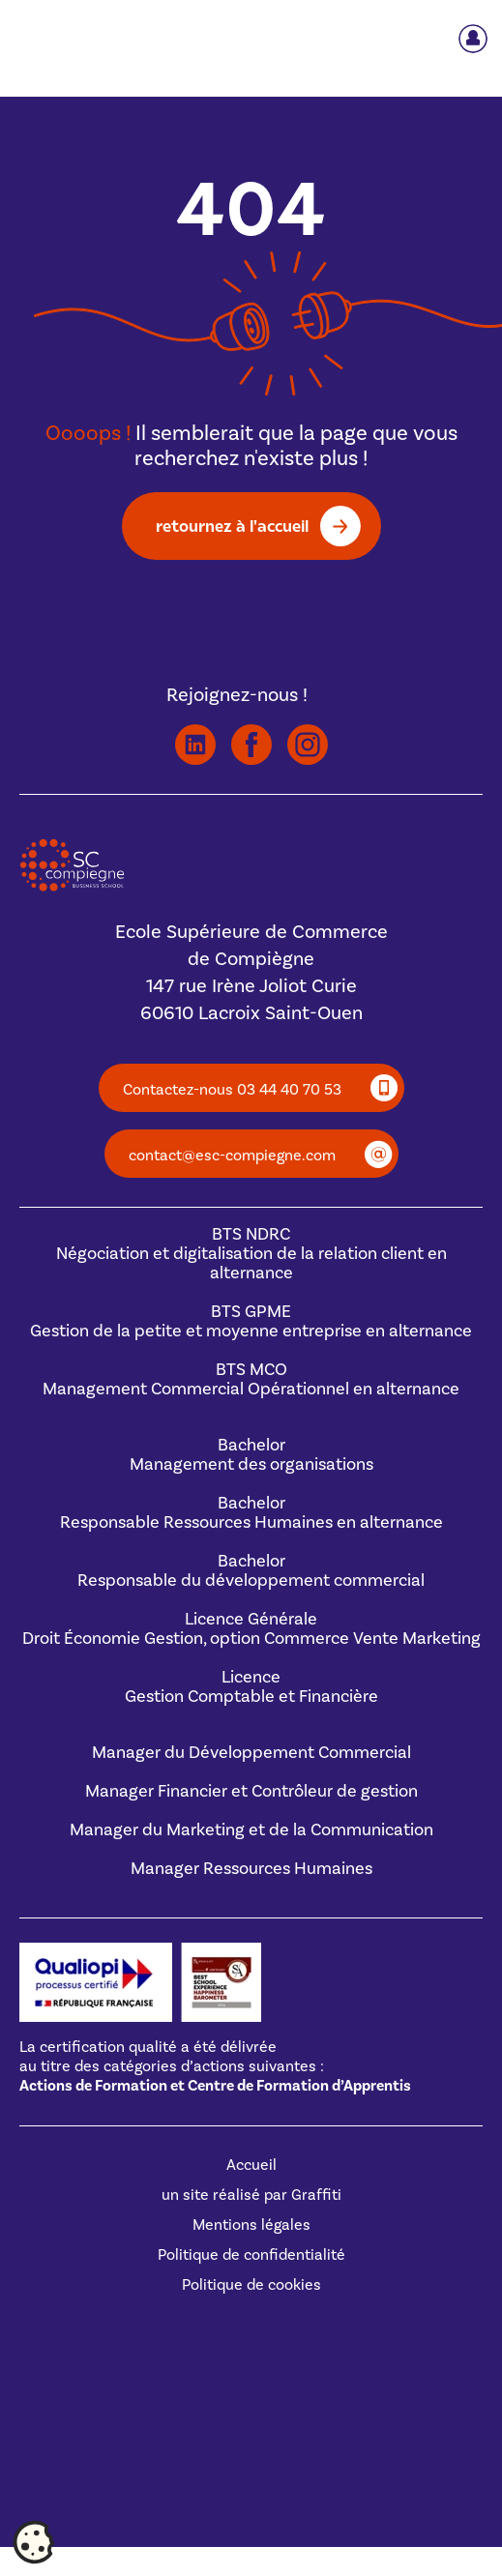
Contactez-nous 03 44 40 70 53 (232, 1089)
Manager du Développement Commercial (251, 1753)
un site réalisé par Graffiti (251, 2195)
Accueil (251, 2165)
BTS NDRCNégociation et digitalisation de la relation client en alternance (251, 1253)
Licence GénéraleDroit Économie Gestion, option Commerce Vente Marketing (251, 1629)
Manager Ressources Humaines (251, 1869)
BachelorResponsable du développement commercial (251, 1571)
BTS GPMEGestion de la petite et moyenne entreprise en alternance (251, 1321)
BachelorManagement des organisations (251, 1455)
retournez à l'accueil (232, 525)
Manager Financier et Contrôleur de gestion (251, 1791)
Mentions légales (251, 2225)
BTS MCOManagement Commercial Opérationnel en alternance (251, 1379)
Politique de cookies (251, 2285)
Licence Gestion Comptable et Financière (251, 1687)
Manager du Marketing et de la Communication (251, 1830)
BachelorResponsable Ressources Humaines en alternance (251, 1513)
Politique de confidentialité (251, 2255)
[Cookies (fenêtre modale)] (34, 2543)
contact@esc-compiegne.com (232, 1155)
